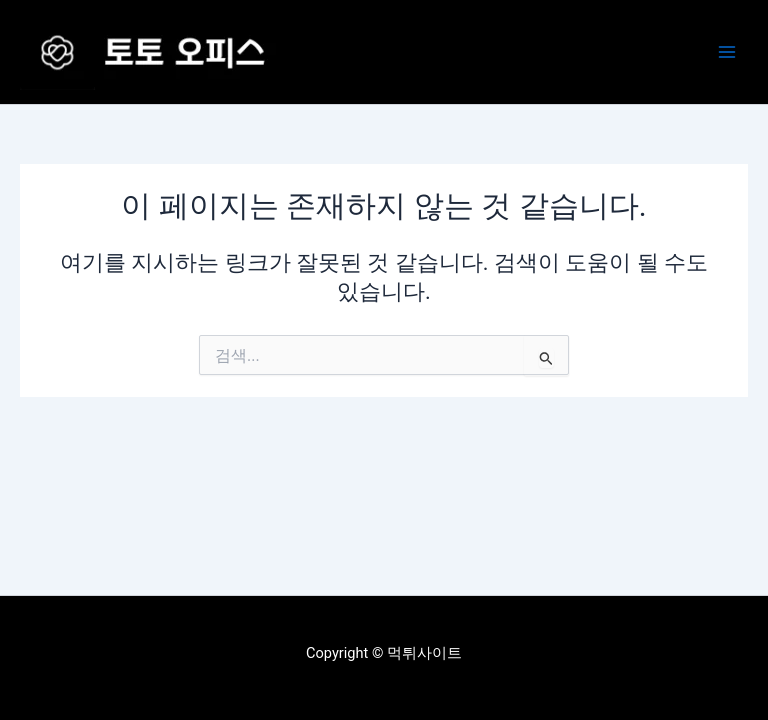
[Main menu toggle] (727, 52)
